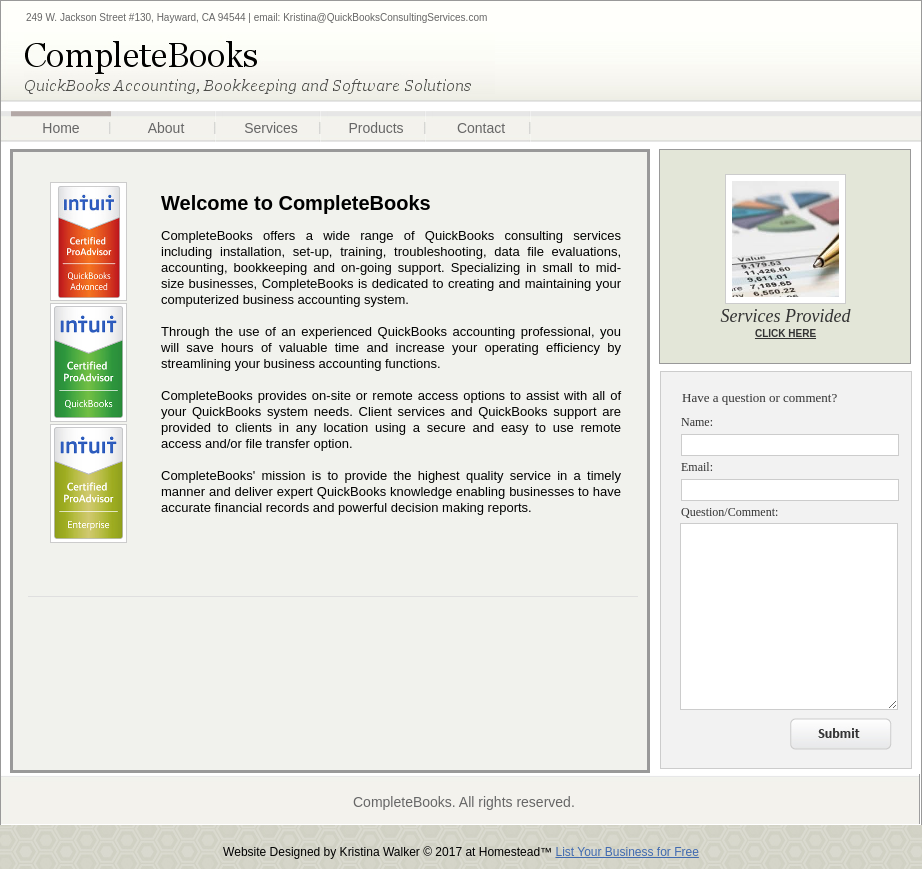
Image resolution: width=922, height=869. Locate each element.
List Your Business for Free (626, 852)
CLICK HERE (785, 333)
